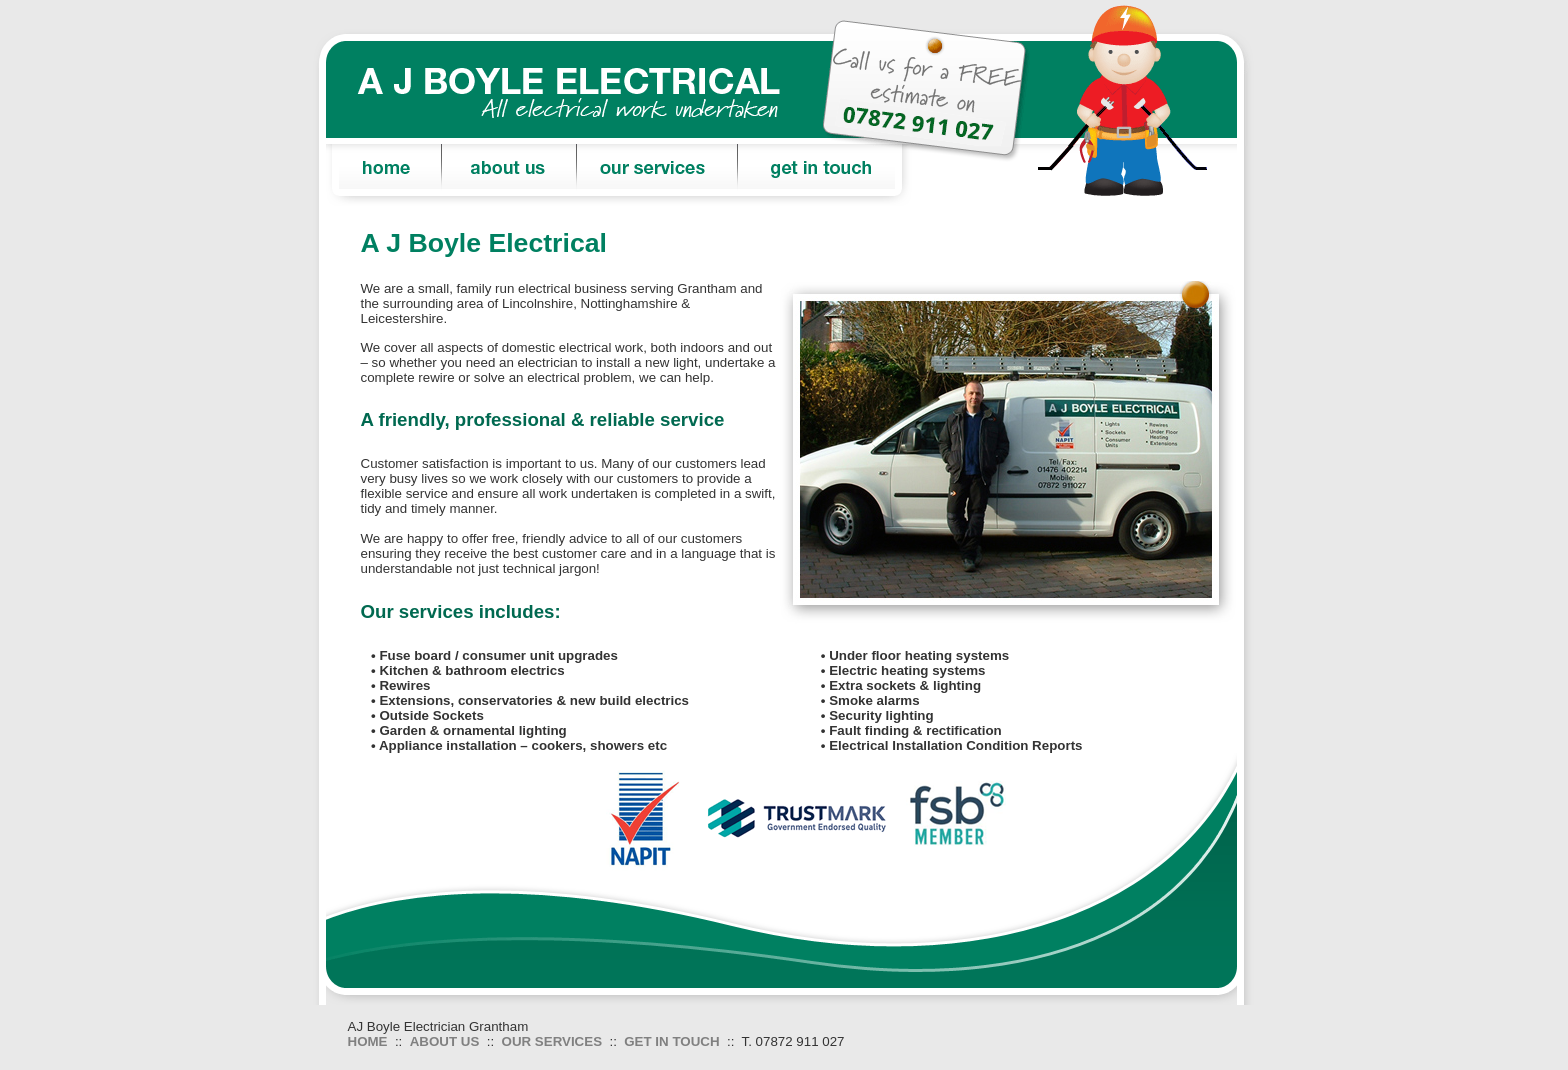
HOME (368, 1041)
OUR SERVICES (552, 1041)
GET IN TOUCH (671, 1041)
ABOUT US (445, 1041)
